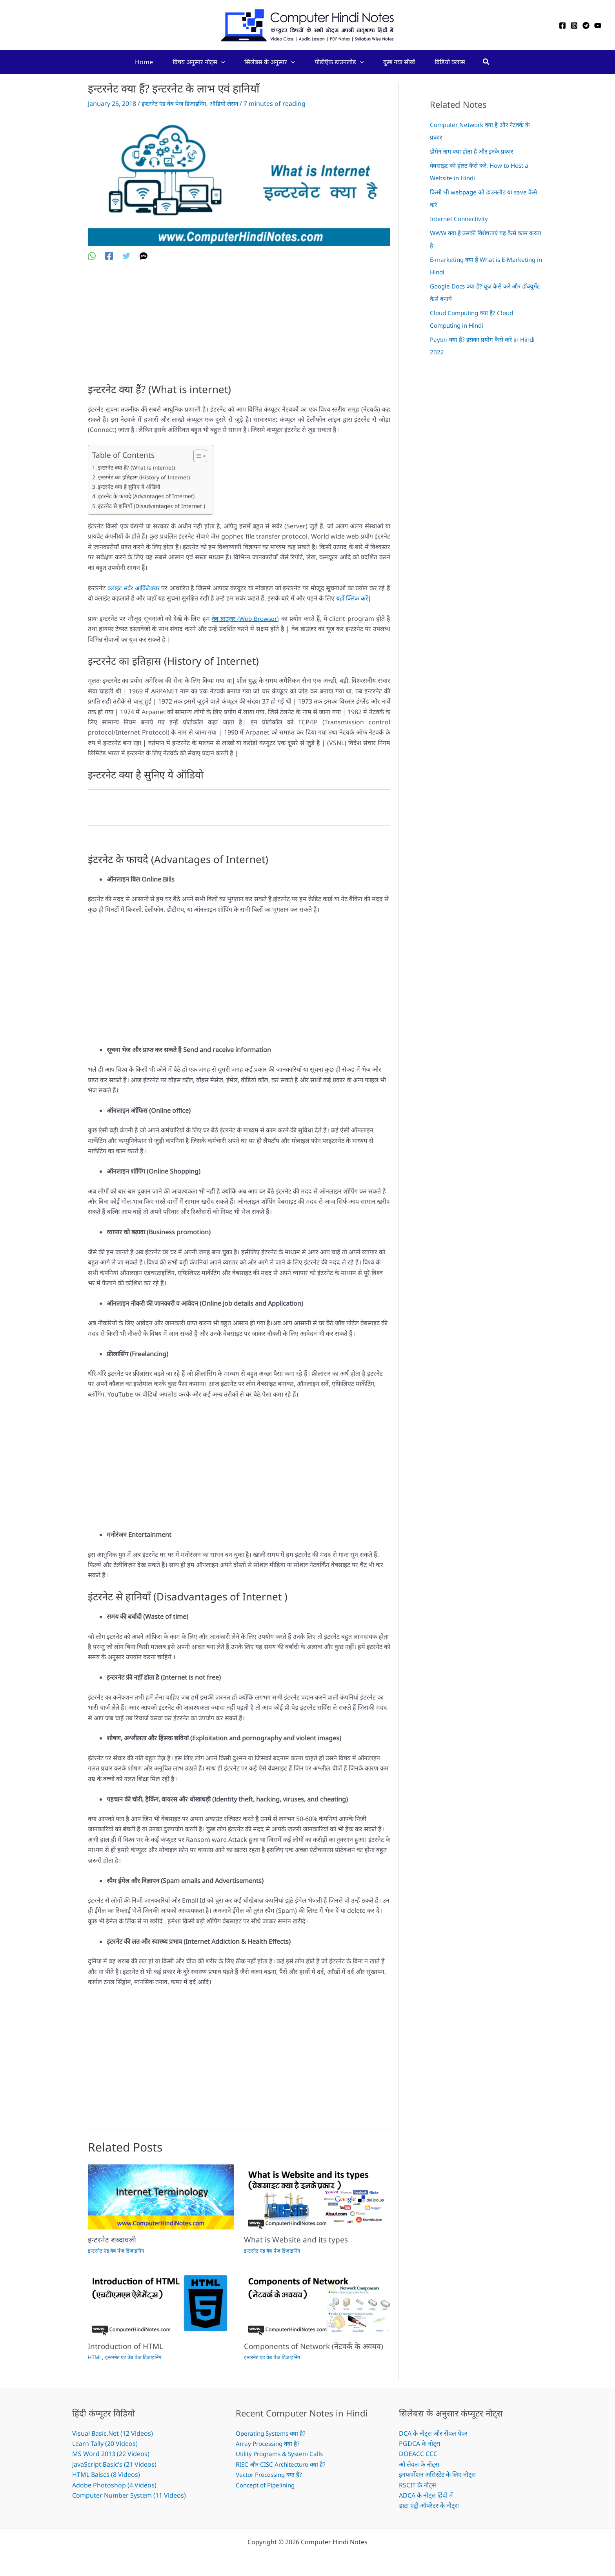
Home (144, 62)
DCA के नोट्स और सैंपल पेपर (433, 2433)
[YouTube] (597, 25)
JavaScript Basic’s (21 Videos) (114, 2464)
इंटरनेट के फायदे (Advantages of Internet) (147, 496)
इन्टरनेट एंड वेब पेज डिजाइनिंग (176, 103)
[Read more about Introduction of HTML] (161, 2303)
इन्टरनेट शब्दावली (113, 2239)
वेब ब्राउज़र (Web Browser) (245, 618)
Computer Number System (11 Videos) (129, 2495)
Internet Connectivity (461, 218)
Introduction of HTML (127, 2346)
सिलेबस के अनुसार (269, 62)
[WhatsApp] (92, 255)
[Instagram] (574, 25)
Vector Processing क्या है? (272, 2474)
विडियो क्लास (450, 62)
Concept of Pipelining (267, 2485)
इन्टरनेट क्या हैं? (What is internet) (137, 467)
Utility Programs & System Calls (282, 2453)
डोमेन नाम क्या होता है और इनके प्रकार (474, 151)
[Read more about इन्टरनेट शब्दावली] (161, 2196)
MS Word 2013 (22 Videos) (110, 2453)
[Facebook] (562, 25)
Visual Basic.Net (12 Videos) (112, 2433)
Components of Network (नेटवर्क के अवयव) (316, 2346)
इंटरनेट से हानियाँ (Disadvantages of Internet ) (153, 506)
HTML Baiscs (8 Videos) (106, 2474)
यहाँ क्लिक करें (352, 598)
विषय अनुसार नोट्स (199, 62)
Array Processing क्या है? (270, 2443)
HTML (95, 2357)
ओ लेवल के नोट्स (419, 2464)
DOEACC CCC (418, 2453)
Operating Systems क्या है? (273, 2433)
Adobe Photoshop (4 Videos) (114, 2485)
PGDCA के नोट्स (419, 2443)
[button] (221, 62)
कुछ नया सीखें (399, 62)
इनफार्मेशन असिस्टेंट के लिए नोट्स (437, 2474)
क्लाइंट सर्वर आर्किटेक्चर (134, 588)
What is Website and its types (297, 2239)
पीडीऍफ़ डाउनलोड (339, 62)
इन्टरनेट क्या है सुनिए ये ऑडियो (130, 486)
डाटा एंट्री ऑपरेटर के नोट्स (429, 2505)
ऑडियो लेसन (229, 103)
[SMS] (143, 255)
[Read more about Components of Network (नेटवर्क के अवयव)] (317, 2303)
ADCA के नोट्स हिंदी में (426, 2495)
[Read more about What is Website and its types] (317, 2196)
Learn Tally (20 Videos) (105, 2443)
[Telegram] (586, 25)
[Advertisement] (239, 328)
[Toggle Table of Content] (200, 456)
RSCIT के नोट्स (417, 2485)
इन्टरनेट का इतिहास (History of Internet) (145, 477)
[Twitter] (126, 255)
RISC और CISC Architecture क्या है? (283, 2464)
